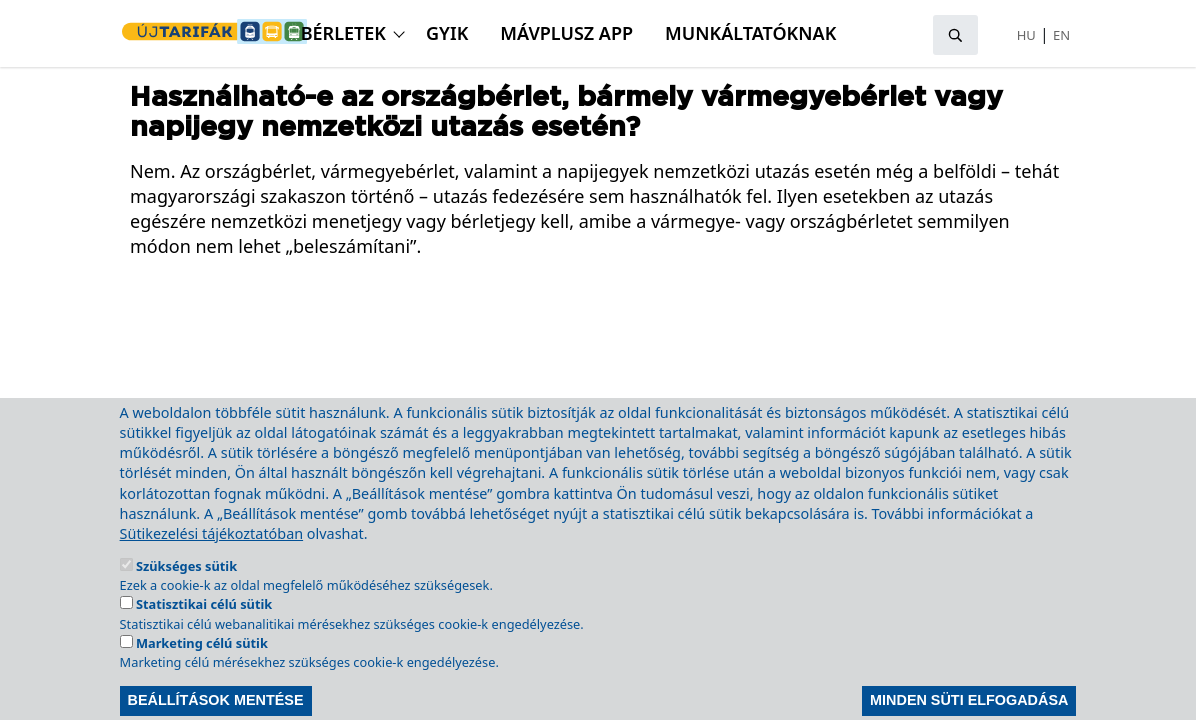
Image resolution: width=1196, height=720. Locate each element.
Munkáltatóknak (750, 33)
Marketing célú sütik (202, 670)
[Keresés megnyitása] (955, 35)
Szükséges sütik (186, 593)
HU (1026, 35)
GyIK (447, 33)
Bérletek (343, 33)
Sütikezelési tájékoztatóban (212, 560)
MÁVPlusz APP (566, 33)
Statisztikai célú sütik (204, 632)
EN (1061, 35)
